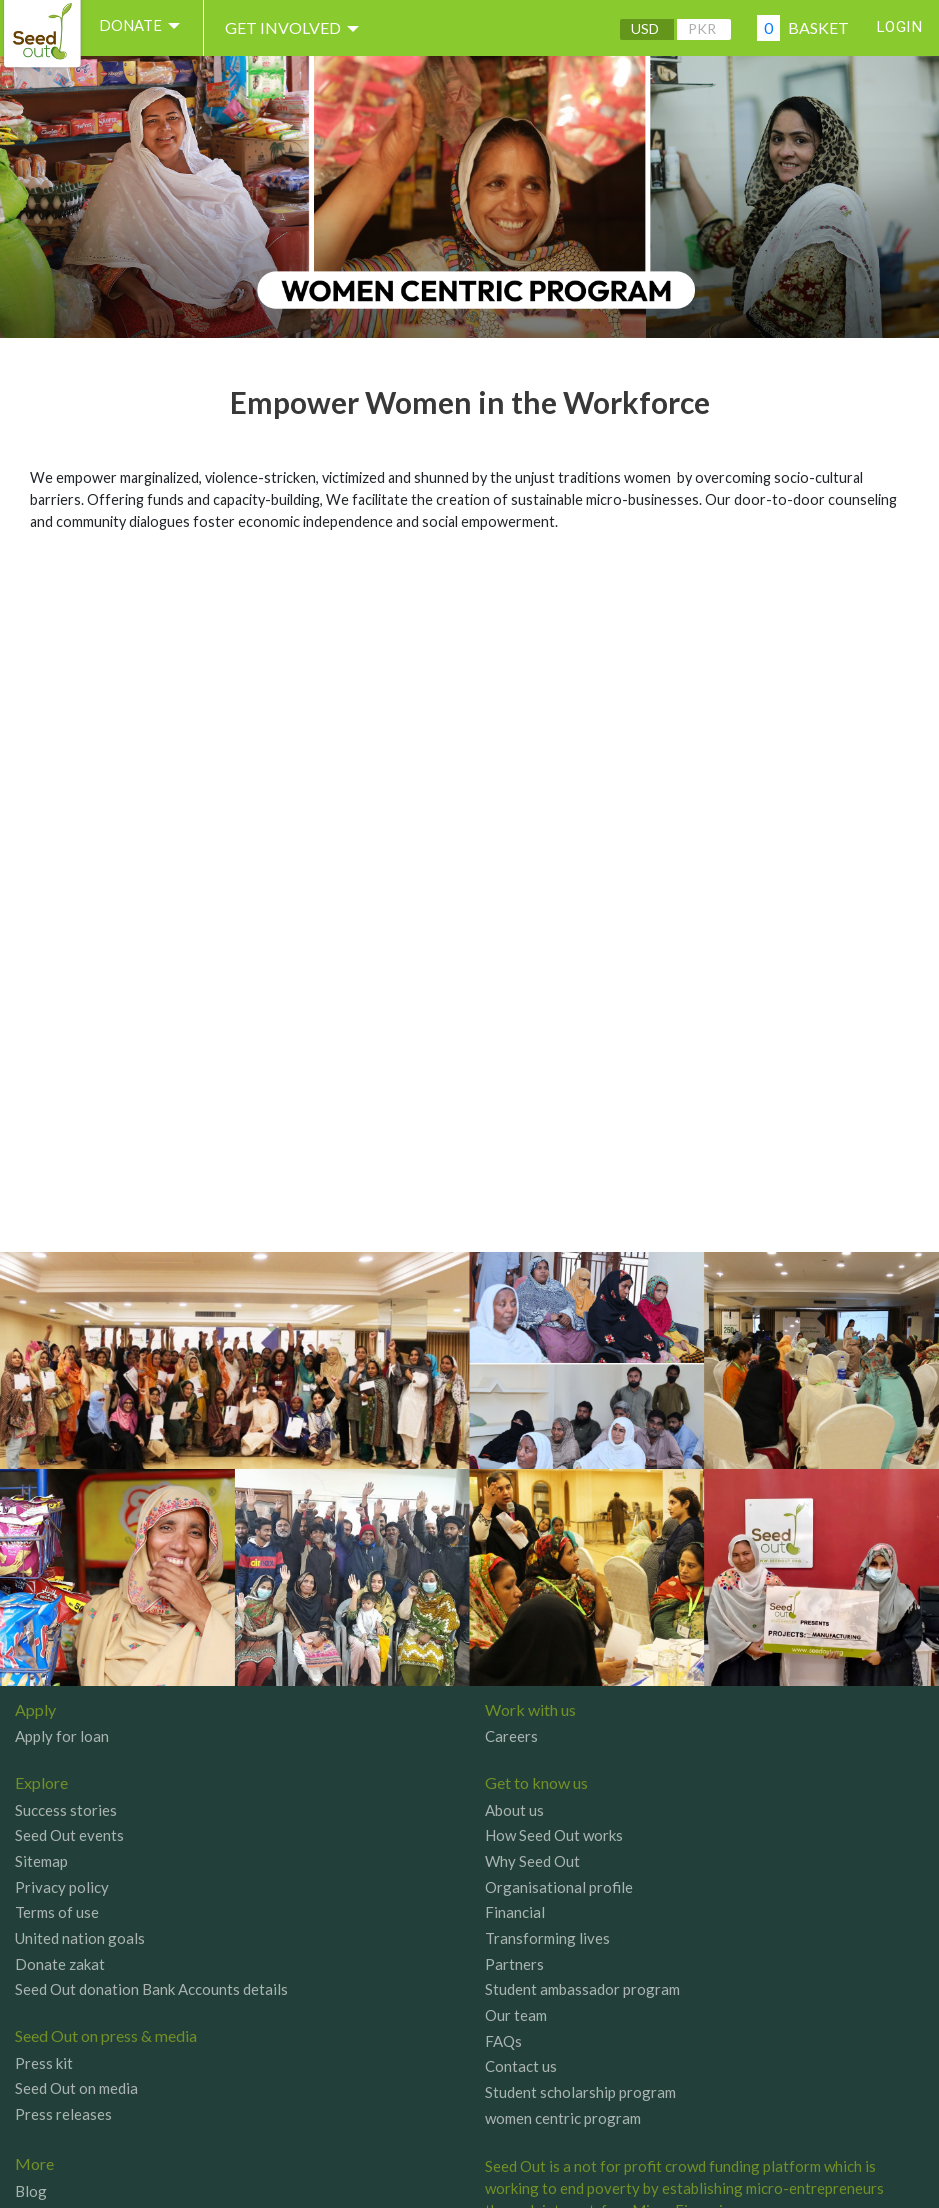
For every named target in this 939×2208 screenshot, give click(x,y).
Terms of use (57, 1912)
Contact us (521, 2066)
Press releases (63, 2114)
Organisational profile (559, 1887)
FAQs (503, 2041)
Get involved (306, 28)
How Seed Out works (554, 1835)
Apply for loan (62, 1736)
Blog (31, 2191)
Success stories (66, 1810)
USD (638, 28)
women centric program (563, 2118)
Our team (516, 2015)
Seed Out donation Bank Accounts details (151, 1989)
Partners (514, 1964)
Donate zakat (60, 1964)
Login (896, 27)
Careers (511, 1736)
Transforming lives (547, 1938)
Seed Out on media (76, 2088)
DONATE (148, 28)
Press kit (44, 2063)
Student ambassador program (582, 1989)
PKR (695, 28)
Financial (515, 1912)
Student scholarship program (580, 2092)
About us (514, 1810)
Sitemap (41, 1861)
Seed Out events (69, 1835)
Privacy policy (62, 1887)
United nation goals (80, 1938)
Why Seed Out (532, 1861)
